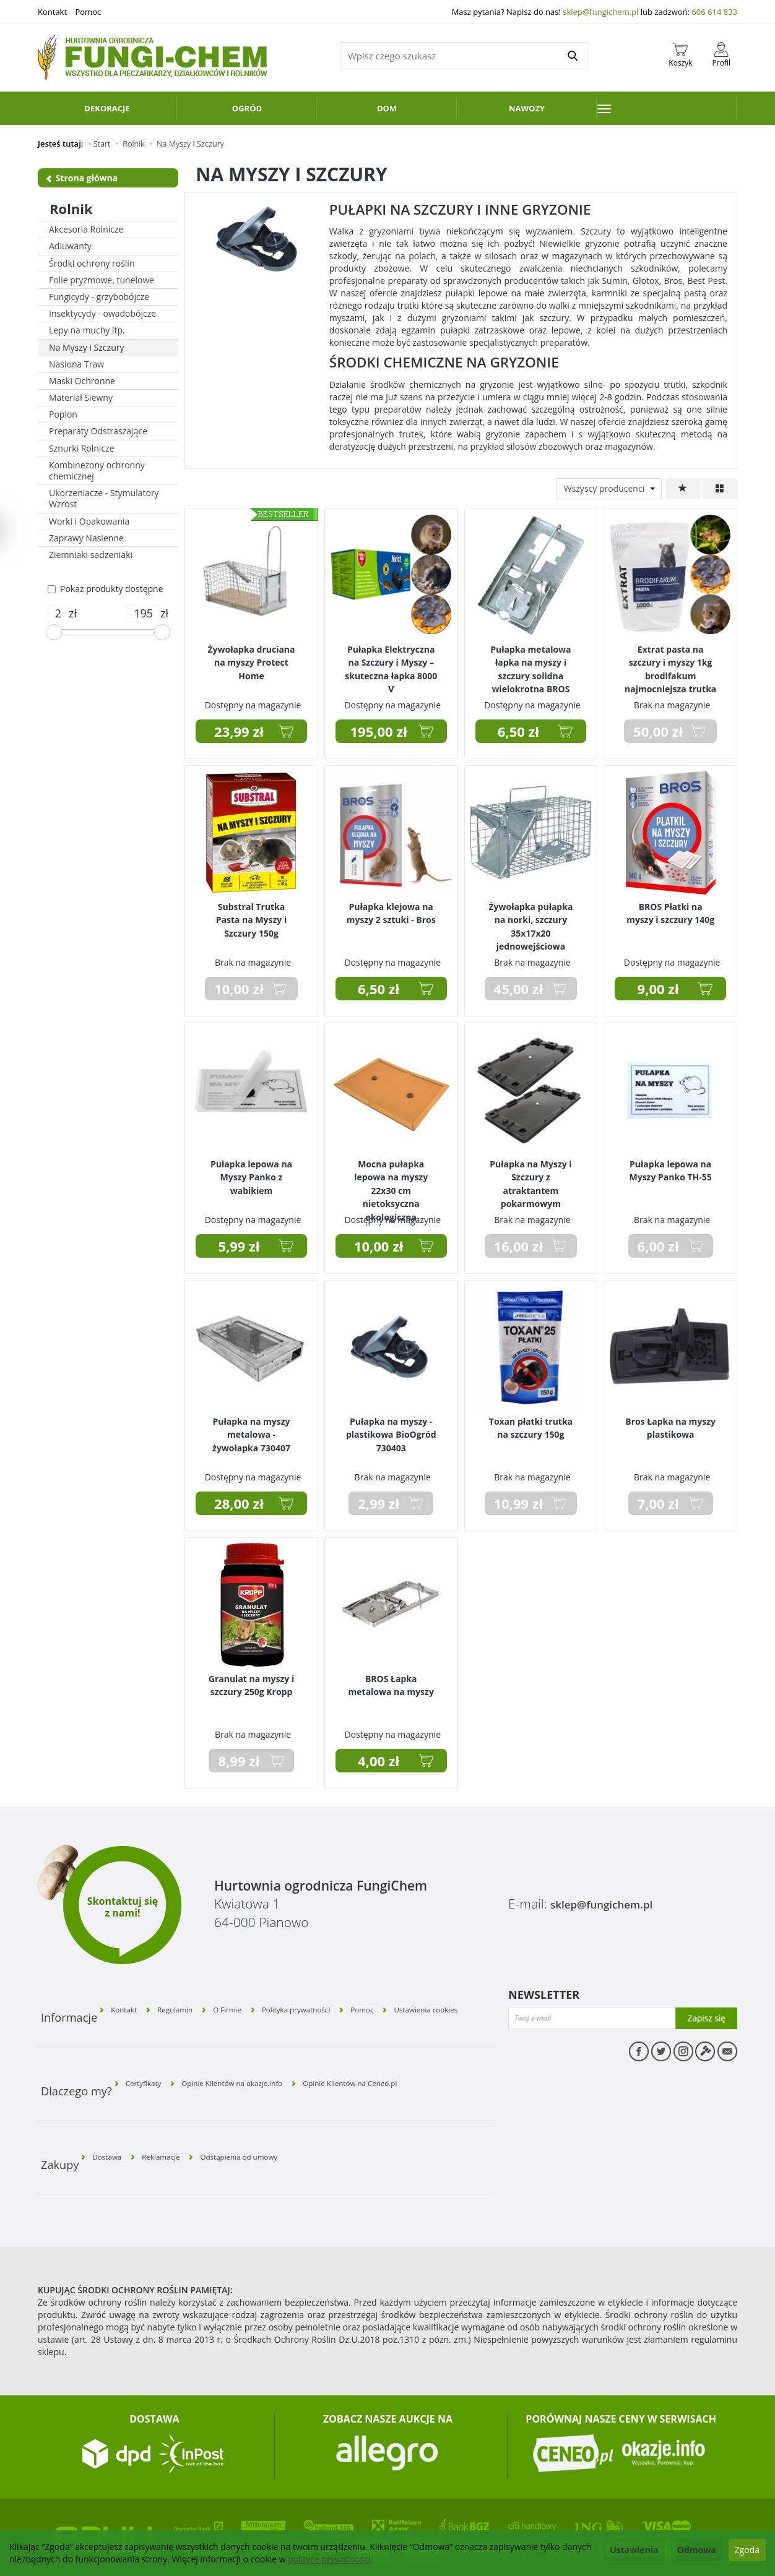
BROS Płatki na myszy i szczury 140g (670, 910)
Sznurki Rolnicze (82, 448)
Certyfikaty (152, 2057)
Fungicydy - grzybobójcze (99, 297)
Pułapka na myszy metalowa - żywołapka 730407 (251, 1430)
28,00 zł (239, 1503)
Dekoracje (106, 108)
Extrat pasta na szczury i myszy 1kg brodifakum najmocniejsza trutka (670, 663)
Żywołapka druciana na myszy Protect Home (251, 658)
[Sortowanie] (682, 488)
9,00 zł (658, 988)
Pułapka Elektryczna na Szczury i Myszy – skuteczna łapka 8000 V (391, 663)
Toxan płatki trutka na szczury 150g (531, 1425)
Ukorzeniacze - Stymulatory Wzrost (104, 498)
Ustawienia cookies (457, 2001)
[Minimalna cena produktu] (58, 613)
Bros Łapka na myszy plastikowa (670, 1425)
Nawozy (527, 108)
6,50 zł (518, 731)
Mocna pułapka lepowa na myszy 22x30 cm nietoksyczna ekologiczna (391, 1182)
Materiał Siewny (81, 397)
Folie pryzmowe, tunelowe (101, 280)
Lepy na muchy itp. (87, 330)
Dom (387, 108)
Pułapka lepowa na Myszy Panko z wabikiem (251, 1172)
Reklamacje (183, 2114)
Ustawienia (634, 2550)
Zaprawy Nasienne (86, 538)
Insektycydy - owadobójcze (102, 313)
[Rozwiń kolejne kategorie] (667, 108)
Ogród (247, 108)
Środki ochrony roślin (91, 263)
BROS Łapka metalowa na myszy (391, 1682)
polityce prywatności (329, 2559)
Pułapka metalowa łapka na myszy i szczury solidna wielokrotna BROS (530, 663)
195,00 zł (378, 731)
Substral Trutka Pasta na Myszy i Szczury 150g (251, 915)
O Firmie (258, 2001)
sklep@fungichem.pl (600, 11)
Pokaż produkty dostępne (105, 589)
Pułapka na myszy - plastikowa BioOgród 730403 (391, 1430)
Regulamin (196, 2001)
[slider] (54, 632)
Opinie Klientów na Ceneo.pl (408, 2057)
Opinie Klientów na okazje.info (262, 2057)
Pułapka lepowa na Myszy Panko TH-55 (670, 1167)
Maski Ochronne (82, 381)
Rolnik (71, 208)
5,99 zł (238, 1246)
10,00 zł (379, 1246)
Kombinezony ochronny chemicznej (97, 470)
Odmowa (696, 2550)
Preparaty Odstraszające (98, 431)
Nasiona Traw (76, 364)
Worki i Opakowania (89, 521)
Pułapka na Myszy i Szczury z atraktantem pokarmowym (530, 1177)
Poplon (63, 414)
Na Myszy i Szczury (86, 347)
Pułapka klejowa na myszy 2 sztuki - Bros (391, 910)
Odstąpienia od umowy (280, 2114)
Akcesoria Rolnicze (86, 229)
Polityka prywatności (323, 2001)
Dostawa (114, 2114)
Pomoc (88, 11)
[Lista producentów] (609, 488)
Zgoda (747, 2550)
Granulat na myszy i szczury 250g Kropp (251, 1682)
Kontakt (52, 11)
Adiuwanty (70, 246)
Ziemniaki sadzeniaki (90, 554)
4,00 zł (378, 1760)
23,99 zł (239, 731)
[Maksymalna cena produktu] (143, 613)
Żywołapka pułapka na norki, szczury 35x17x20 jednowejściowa (530, 920)
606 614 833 (714, 11)
